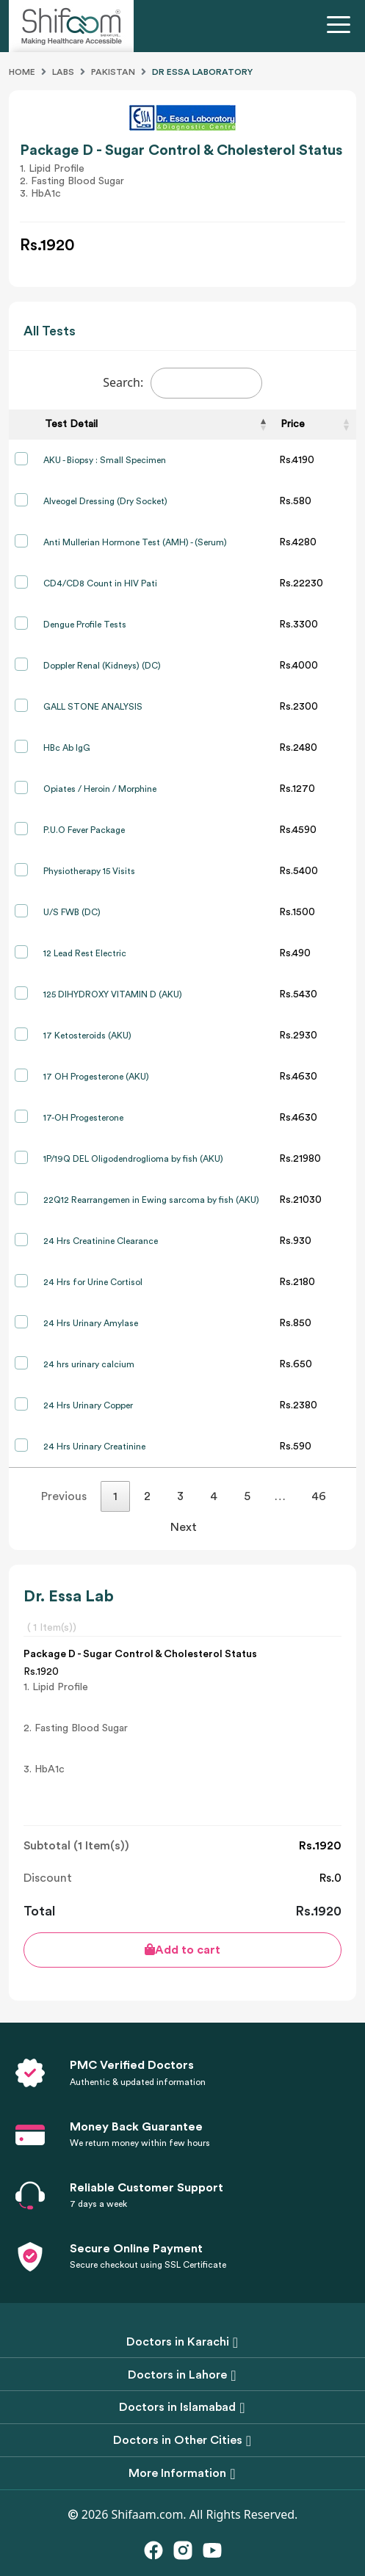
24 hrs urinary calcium (88, 1364)
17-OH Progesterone (83, 1117)
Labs (63, 72)
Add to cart (182, 1949)
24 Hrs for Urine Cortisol (92, 1282)
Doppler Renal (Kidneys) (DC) (102, 665)
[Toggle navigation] (341, 26)
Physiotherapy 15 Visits (89, 871)
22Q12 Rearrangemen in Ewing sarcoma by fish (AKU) (151, 1200)
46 (318, 1496)
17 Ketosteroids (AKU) (87, 1035)
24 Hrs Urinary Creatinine (94, 1446)
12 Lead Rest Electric (84, 953)
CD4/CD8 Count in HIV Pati (100, 583)
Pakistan (113, 72)
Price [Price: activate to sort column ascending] (293, 424)
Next (183, 1527)
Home (22, 72)
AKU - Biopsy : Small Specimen (104, 460)
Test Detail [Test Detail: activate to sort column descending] (71, 424)
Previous (64, 1496)
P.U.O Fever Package (84, 830)
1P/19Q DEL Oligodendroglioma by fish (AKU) (133, 1158)
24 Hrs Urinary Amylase (90, 1323)
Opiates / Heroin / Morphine (99, 789)
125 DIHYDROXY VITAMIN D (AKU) (112, 994)
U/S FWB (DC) (72, 912)
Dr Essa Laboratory (202, 72)
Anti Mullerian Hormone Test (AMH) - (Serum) (135, 542)
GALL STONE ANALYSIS (92, 706)
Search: (182, 383)
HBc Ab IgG (66, 747)
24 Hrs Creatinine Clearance (100, 1241)
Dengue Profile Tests (84, 624)
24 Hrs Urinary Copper (88, 1405)
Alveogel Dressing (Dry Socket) (105, 501)
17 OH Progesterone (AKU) (96, 1076)
